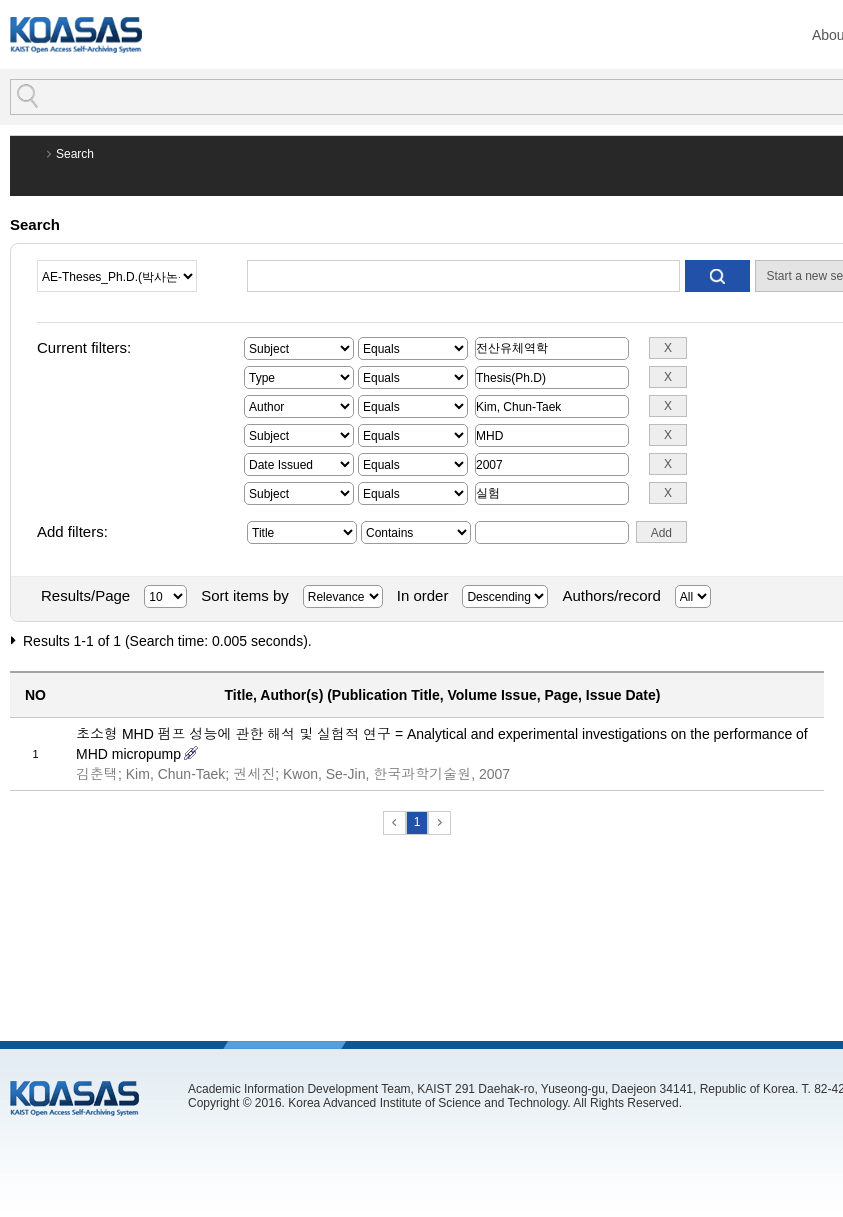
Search (75, 154)
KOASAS (76, 34)
